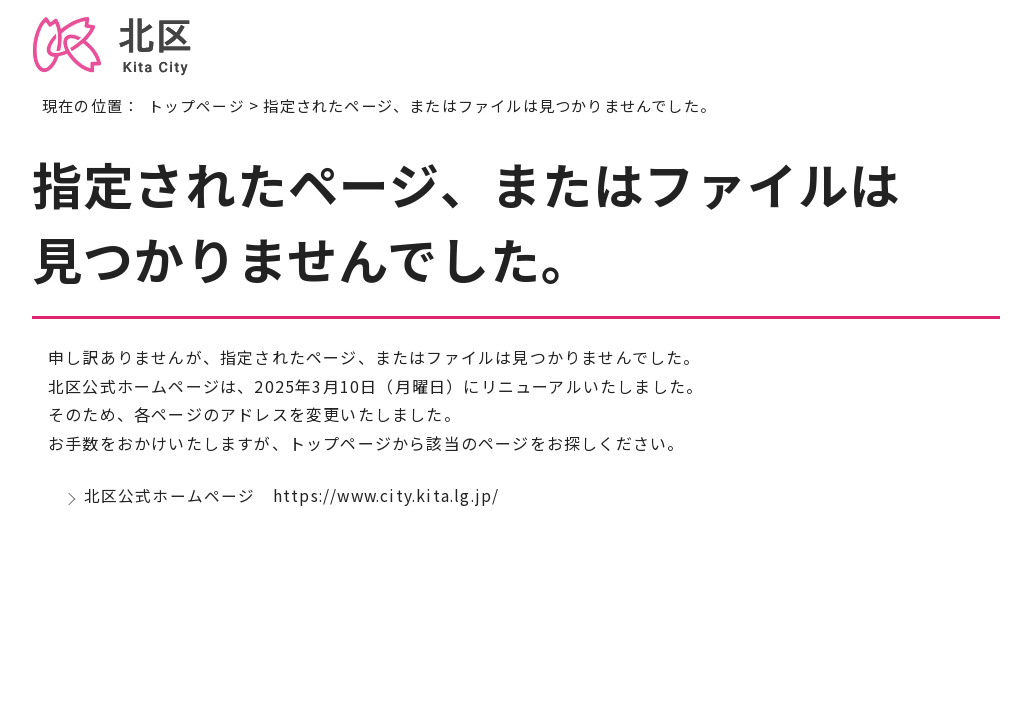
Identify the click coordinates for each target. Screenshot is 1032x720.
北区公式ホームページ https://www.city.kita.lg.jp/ (296, 497)
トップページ (196, 105)
